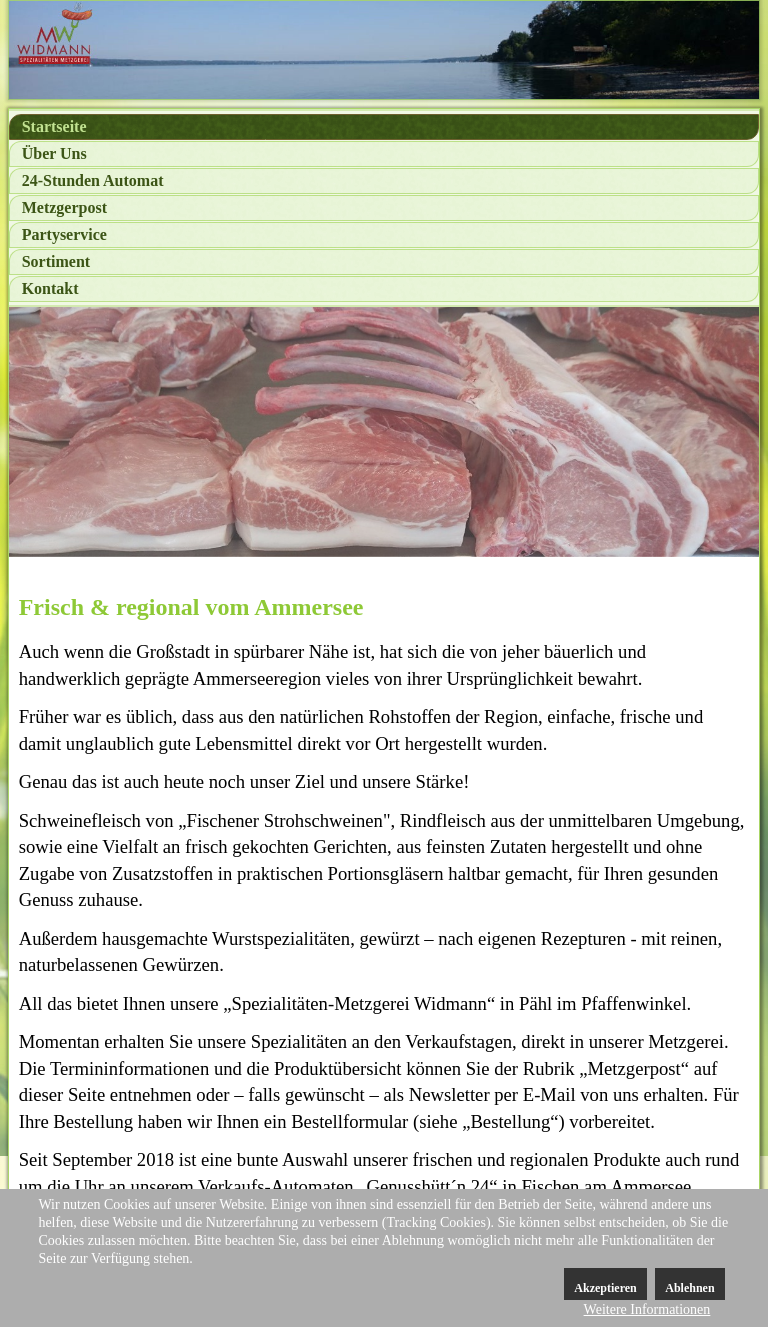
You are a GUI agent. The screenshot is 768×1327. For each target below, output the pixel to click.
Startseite (54, 126)
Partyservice (64, 234)
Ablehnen (689, 1288)
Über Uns (54, 153)
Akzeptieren (605, 1288)
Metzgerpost (64, 207)
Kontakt (50, 288)
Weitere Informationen (647, 1309)
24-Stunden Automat (93, 180)
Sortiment (56, 261)
